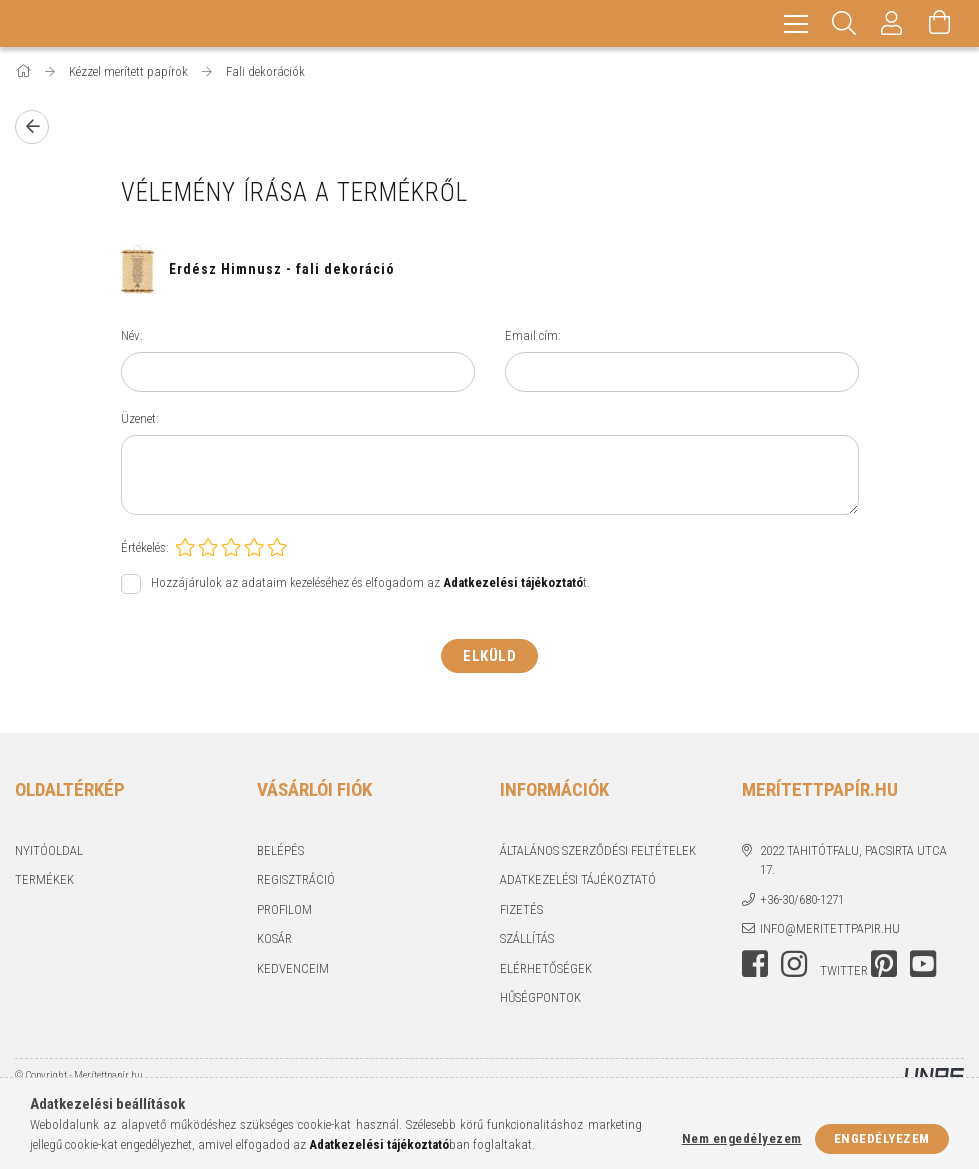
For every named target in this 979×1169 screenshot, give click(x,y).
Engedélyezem (882, 1138)
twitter (844, 973)
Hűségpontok (540, 1000)
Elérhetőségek (546, 971)
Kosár (274, 941)
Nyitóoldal (49, 853)
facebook (755, 967)
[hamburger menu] (796, 25)
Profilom (284, 912)
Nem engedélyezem (742, 1138)
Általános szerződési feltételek (598, 853)
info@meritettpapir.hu (830, 931)
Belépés (280, 853)
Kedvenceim (293, 971)
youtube (923, 967)
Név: (132, 338)
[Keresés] (844, 25)
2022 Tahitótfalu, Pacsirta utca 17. (853, 863)
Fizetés (521, 912)
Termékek (44, 882)
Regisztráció (296, 882)
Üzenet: (140, 421)
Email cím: (533, 338)
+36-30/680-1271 (802, 902)
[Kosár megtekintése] (940, 25)
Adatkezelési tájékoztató (578, 882)
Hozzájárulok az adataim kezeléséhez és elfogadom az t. (370, 585)
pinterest (884, 967)
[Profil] (892, 25)
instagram (794, 967)
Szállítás (527, 941)
